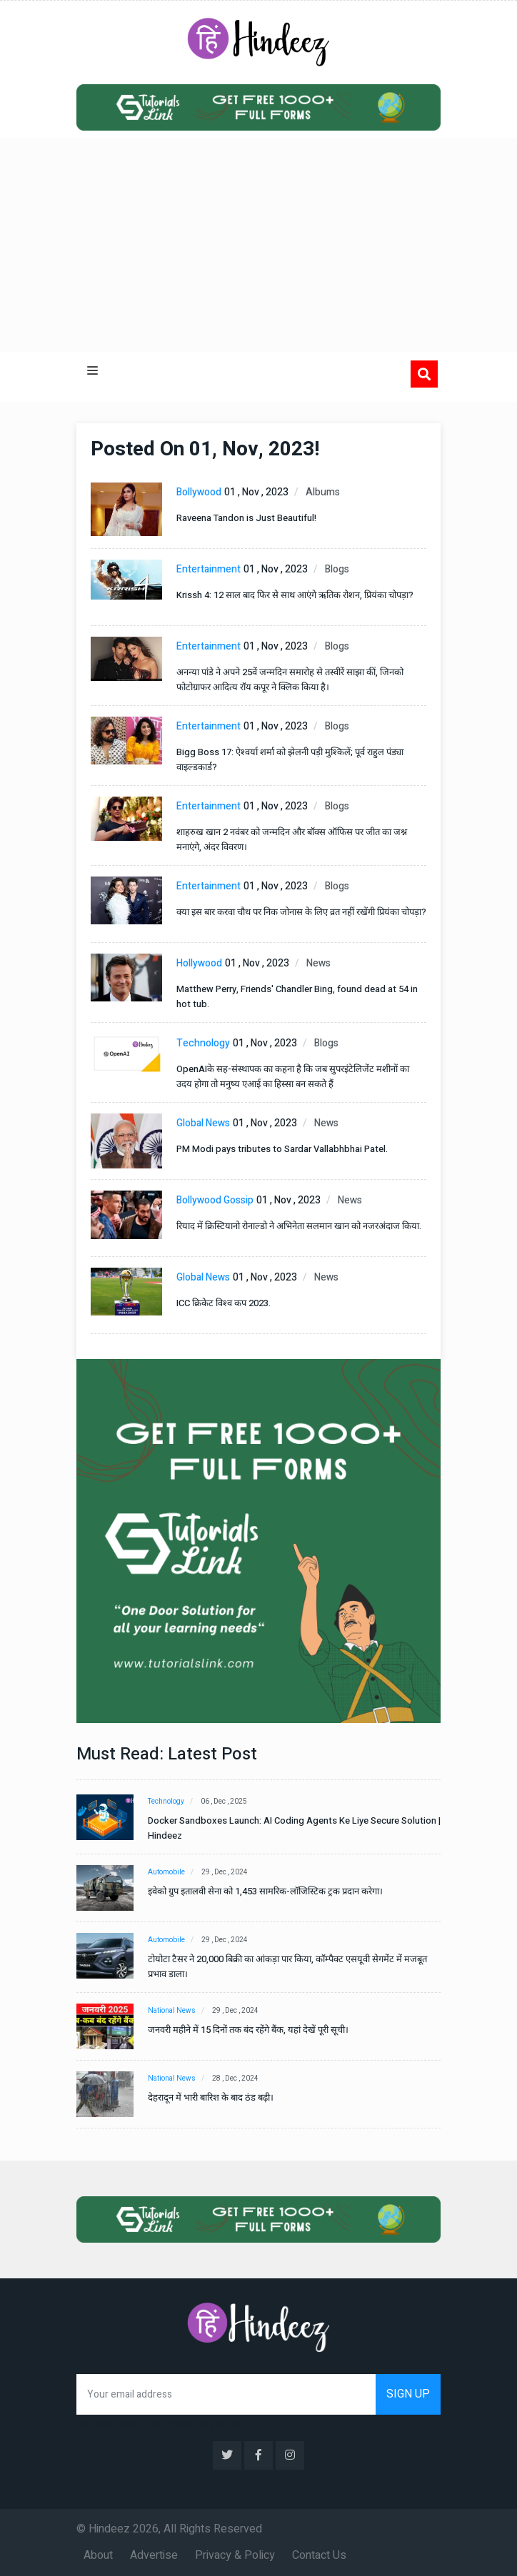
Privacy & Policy (235, 2555)
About (98, 2555)
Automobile (166, 1872)
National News (172, 2011)
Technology (203, 1043)
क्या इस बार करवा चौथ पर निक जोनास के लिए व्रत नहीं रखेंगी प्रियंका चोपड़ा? (301, 912)
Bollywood (198, 492)
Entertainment (208, 569)
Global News (203, 1123)
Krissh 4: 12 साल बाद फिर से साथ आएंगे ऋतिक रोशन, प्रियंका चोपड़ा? (294, 595)
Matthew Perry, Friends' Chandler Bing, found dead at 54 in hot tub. (297, 996)
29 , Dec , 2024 (225, 1872)
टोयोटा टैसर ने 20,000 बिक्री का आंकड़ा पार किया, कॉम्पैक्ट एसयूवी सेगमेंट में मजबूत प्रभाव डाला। (287, 1966)
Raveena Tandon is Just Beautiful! (246, 518)
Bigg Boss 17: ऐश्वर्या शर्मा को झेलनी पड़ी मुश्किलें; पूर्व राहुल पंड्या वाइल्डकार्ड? (289, 759)
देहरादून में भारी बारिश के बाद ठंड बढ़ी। (210, 2097)
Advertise (154, 2555)
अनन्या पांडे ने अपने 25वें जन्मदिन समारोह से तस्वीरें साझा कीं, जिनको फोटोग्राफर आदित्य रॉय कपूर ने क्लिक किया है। (289, 679)
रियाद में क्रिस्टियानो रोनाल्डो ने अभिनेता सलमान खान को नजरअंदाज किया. (298, 1226)
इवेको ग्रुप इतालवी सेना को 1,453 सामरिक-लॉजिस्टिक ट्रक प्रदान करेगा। (265, 1891)
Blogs (337, 569)
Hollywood (199, 963)
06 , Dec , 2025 (224, 1802)
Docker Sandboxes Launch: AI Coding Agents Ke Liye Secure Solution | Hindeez (294, 1828)
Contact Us (319, 2555)
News (318, 963)
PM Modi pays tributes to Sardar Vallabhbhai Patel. (282, 1149)
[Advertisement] (258, 245)
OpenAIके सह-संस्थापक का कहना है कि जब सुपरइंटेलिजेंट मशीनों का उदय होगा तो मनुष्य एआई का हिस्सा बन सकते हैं (292, 1076)
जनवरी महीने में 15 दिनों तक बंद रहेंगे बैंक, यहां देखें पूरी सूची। (248, 2029)
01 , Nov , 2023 (256, 492)
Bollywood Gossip (215, 1200)
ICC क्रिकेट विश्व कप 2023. (223, 1303)
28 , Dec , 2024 (236, 2078)
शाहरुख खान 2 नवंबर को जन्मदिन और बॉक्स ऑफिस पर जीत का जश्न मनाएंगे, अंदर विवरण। (291, 839)
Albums (323, 492)
